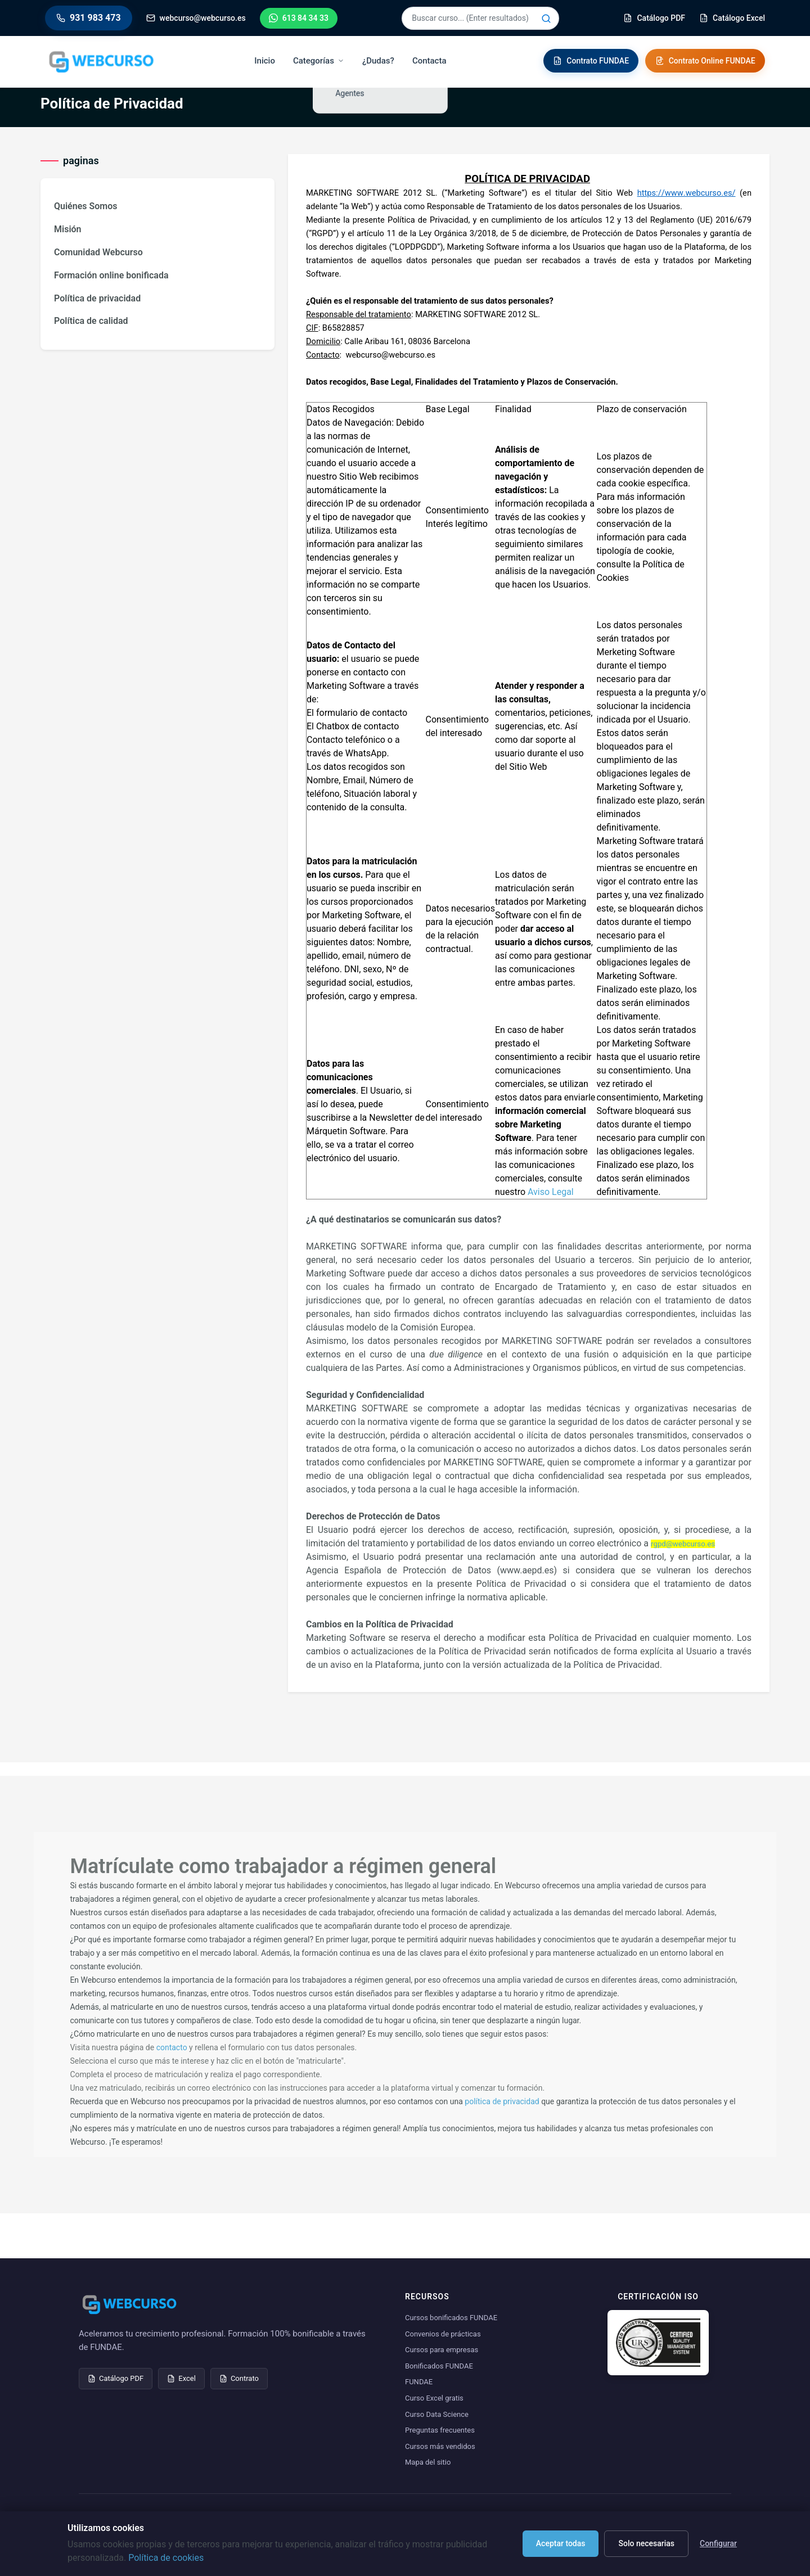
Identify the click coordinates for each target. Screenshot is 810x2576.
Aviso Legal (551, 1192)
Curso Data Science (437, 2414)
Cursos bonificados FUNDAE (451, 2317)
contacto (171, 2047)
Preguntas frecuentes (440, 2430)
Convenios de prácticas (443, 2334)
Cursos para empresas (441, 2349)
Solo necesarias (646, 2543)
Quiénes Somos (85, 206)
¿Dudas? (380, 61)
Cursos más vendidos (440, 2446)
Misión (68, 229)
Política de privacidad (97, 298)
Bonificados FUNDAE (439, 2366)
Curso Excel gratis (434, 2398)
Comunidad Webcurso (98, 252)
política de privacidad (502, 2101)
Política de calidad (91, 320)
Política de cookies (166, 2557)
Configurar (718, 2543)
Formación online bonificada (111, 275)
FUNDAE (419, 2382)
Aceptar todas (561, 2543)
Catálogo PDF (115, 2378)
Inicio (267, 61)
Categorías (320, 61)
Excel (181, 2378)
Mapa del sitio (428, 2462)
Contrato (239, 2378)
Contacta (432, 61)
